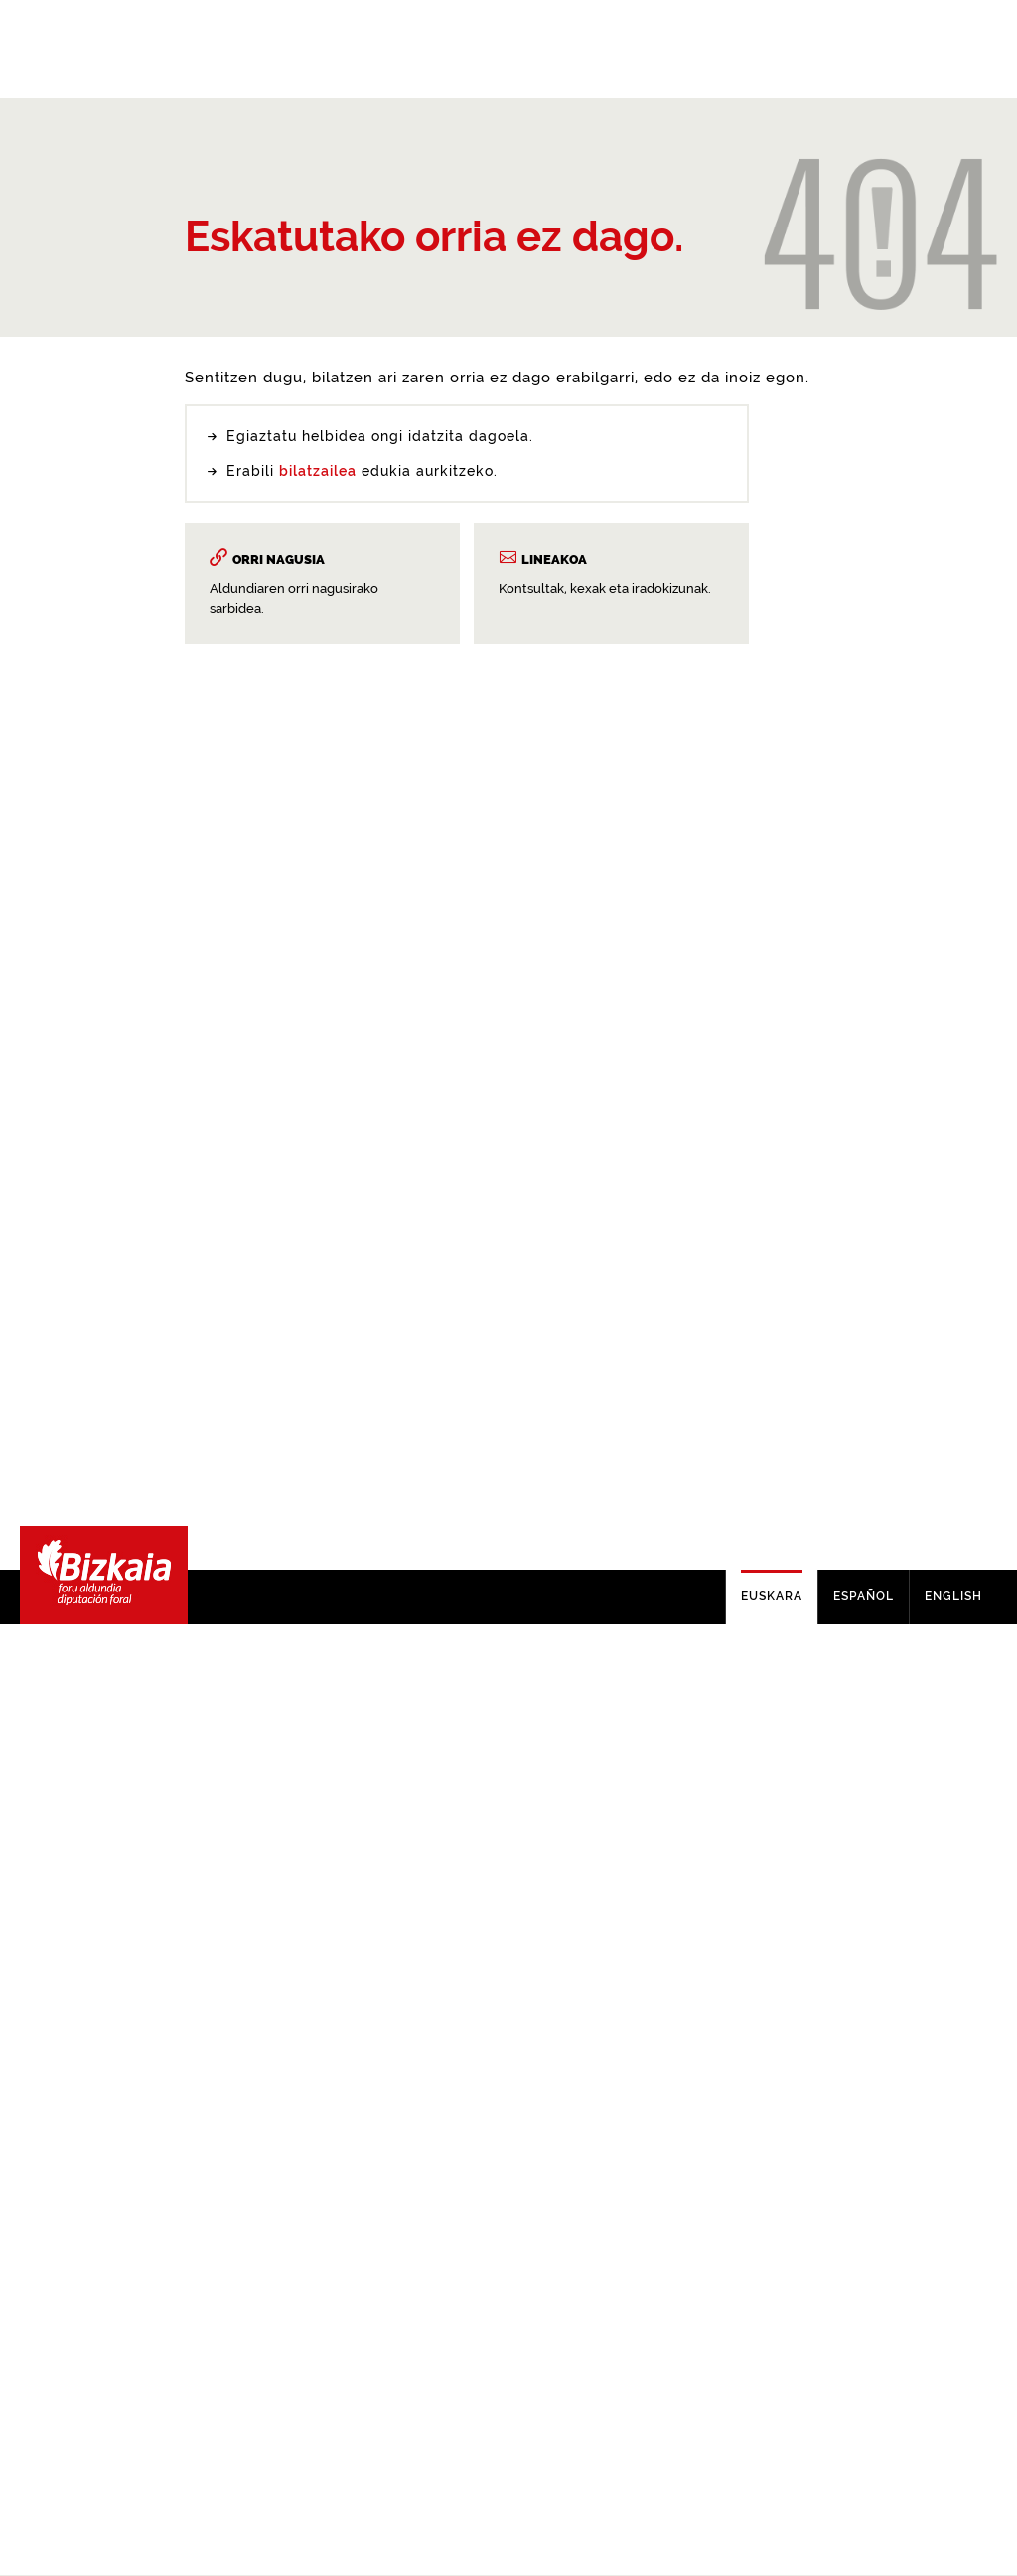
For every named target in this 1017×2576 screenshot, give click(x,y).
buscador (333, 1482)
